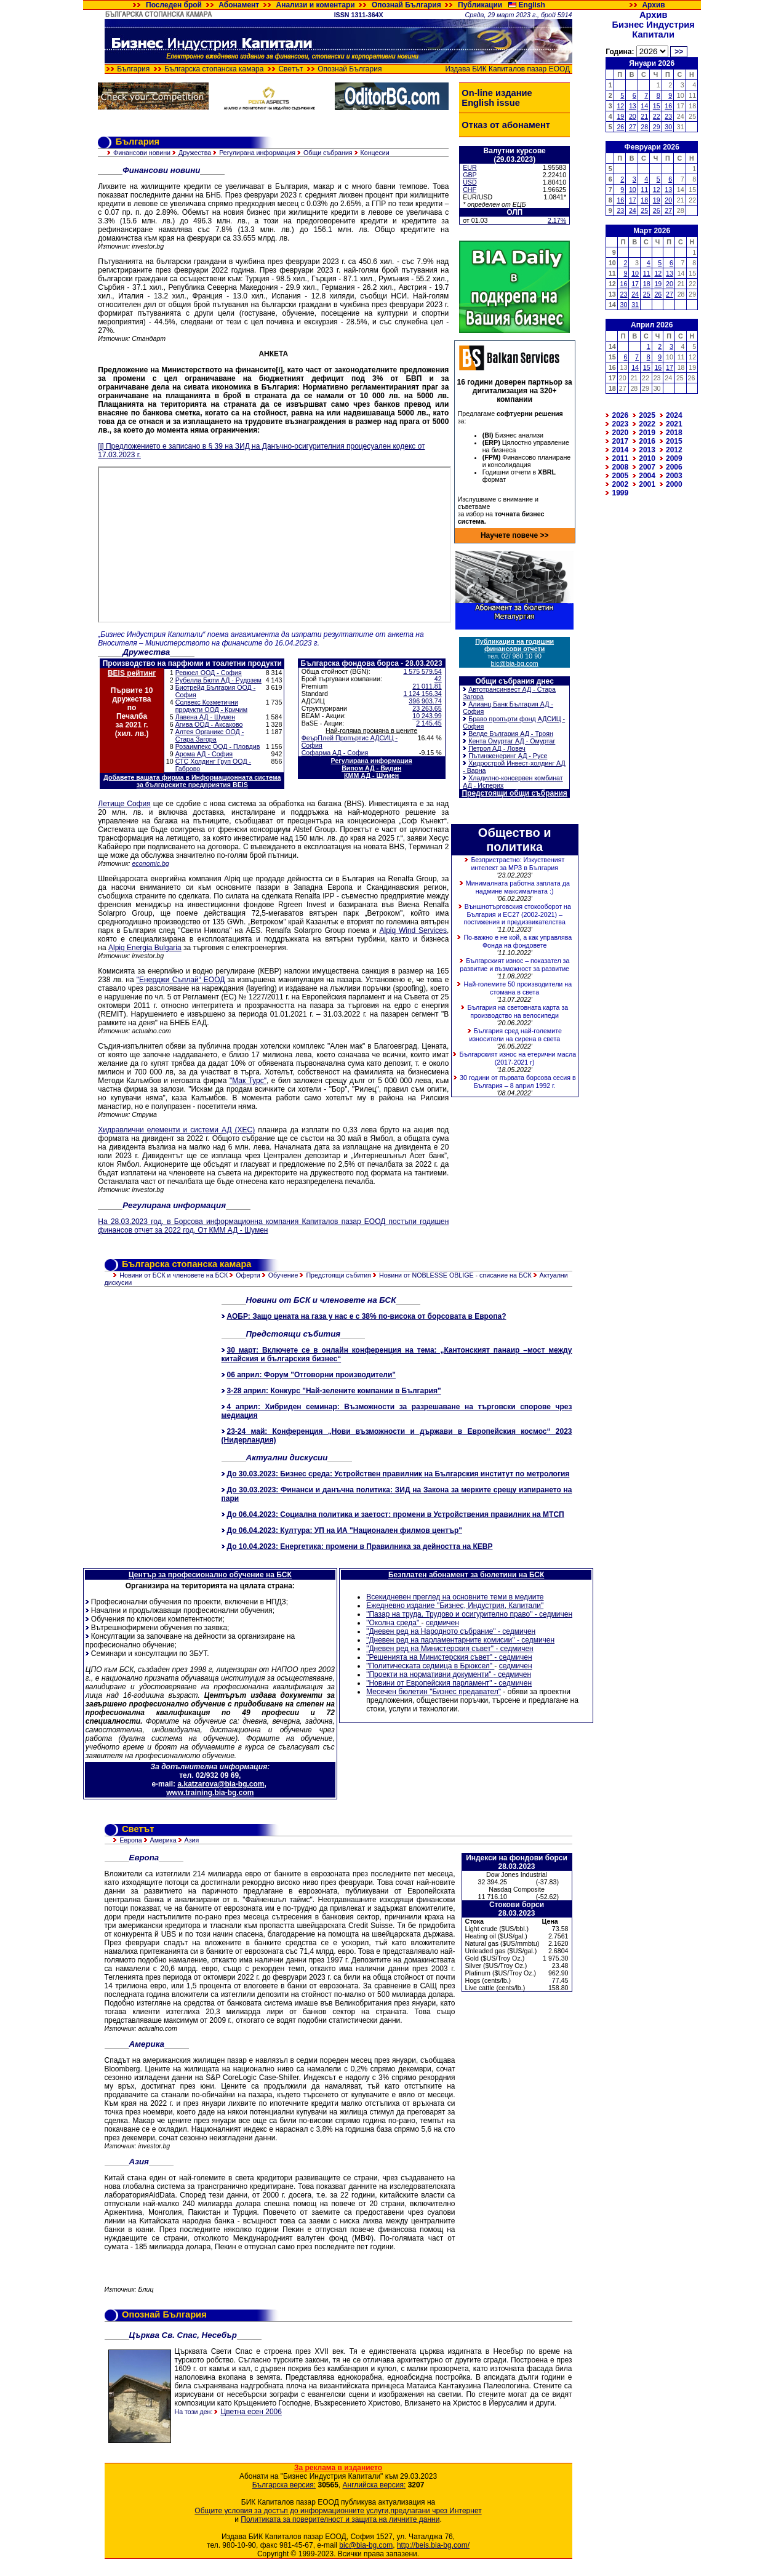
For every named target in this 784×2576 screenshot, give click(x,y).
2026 (620, 415)
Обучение (283, 1275)
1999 (620, 493)
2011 (620, 458)
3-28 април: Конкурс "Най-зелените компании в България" (334, 1390)
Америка (163, 1840)
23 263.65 (426, 708)
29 (656, 126)
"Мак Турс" (248, 1080)
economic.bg (150, 863)
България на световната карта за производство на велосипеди (517, 1011)
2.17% (557, 220)
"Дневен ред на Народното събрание (429, 1631)
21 (644, 116)
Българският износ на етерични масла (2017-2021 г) (517, 1058)
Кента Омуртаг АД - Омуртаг (511, 741)
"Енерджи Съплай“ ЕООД (181, 979)
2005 (620, 475)
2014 (620, 450)
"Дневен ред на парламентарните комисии (439, 1640)
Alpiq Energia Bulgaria (145, 947)
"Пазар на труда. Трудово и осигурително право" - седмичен (469, 1614)
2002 (620, 484)
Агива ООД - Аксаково (209, 724)
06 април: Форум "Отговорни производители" (311, 1374)
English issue (490, 103)
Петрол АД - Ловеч (497, 748)
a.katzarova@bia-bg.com (220, 1784)
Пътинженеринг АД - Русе (507, 755)
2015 (674, 441)
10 (632, 189)
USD (470, 182)
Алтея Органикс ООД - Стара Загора (209, 735)
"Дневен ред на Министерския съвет (428, 1648)
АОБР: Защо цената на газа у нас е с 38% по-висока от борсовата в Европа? (366, 1316)
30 (668, 126)
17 (632, 200)
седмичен (442, 1622)
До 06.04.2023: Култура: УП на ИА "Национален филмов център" (345, 1530)
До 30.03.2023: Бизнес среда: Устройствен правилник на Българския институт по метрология (398, 1474)
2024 (674, 415)
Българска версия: (284, 2485)
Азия (192, 1840)
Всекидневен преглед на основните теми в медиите (454, 1597)
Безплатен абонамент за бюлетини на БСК (466, 1574)
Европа (130, 1840)
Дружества (194, 152)
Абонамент (238, 5)
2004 (647, 475)
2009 (674, 458)
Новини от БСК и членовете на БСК (173, 1275)
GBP (470, 174)
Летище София (124, 803)
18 (644, 200)
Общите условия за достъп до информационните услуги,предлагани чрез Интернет (337, 2510)
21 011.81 (426, 686)
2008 (620, 467)
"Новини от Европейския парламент (427, 1683)
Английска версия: (374, 2485)
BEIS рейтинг (132, 673)
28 (644, 126)
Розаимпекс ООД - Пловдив (217, 746)
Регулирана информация (257, 152)
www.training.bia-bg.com (210, 1792)
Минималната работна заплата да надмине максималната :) (518, 887)
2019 (647, 432)
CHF (469, 189)
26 (620, 126)
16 (668, 106)
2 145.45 (428, 723)
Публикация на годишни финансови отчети (514, 645)
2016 (647, 441)
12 (620, 106)
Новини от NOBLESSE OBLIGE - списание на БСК (455, 1275)
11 (644, 189)
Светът (290, 69)
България (133, 69)
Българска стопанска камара (213, 69)
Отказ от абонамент (506, 125)
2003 (674, 475)
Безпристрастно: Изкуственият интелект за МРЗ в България (517, 863)
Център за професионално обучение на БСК (210, 1574)
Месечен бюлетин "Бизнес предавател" (433, 1691)
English (532, 5)
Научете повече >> (515, 535)
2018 (674, 432)
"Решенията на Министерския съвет (428, 1657)
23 (668, 116)
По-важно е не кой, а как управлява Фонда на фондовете (517, 941)
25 (644, 210)
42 (438, 678)
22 (656, 116)
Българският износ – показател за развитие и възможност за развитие (514, 964)
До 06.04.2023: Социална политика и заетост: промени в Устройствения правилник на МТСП (395, 1514)
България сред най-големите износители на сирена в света (515, 1034)
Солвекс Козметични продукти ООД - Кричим (211, 705)
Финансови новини (141, 152)
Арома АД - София (204, 754)
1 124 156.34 (422, 693)
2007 (647, 467)
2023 (620, 424)
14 (644, 106)
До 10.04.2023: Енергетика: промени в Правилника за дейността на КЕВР (360, 1546)
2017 (620, 441)
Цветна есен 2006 (251, 2411)
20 (632, 116)
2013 (647, 450)
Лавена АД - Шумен (205, 717)
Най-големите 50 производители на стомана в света (518, 988)
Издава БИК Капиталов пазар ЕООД (508, 69)
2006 (674, 467)
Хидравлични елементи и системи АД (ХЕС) (176, 1130)
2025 (647, 415)
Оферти (248, 1275)
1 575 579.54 (422, 671)
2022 (647, 424)
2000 (674, 484)
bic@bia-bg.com (514, 663)
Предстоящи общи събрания (514, 793)
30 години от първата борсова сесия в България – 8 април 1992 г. (518, 1081)
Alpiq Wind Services (413, 930)
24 (632, 210)
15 (656, 106)
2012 (674, 450)
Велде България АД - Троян (510, 733)
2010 (647, 458)
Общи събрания (328, 152)
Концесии (375, 152)
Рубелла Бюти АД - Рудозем (218, 680)
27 (632, 126)
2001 (647, 484)
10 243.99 (426, 715)
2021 (674, 424)
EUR (470, 167)
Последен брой (174, 5)
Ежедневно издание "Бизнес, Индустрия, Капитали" (454, 1605)
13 (632, 106)
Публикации (480, 5)
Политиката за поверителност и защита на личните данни (340, 2519)
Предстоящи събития (338, 1275)
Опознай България (406, 5)
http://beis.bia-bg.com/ (433, 2545)
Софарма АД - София (335, 752)
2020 (620, 432)
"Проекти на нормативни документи (427, 1674)
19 (620, 116)
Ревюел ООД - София (208, 672)
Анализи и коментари (315, 5)
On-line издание (497, 93)
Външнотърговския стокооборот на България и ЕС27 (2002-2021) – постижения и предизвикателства (517, 914)
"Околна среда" (393, 1622)
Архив (653, 5)
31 (635, 304)
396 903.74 (425, 701)
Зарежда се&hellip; (274, 544)
